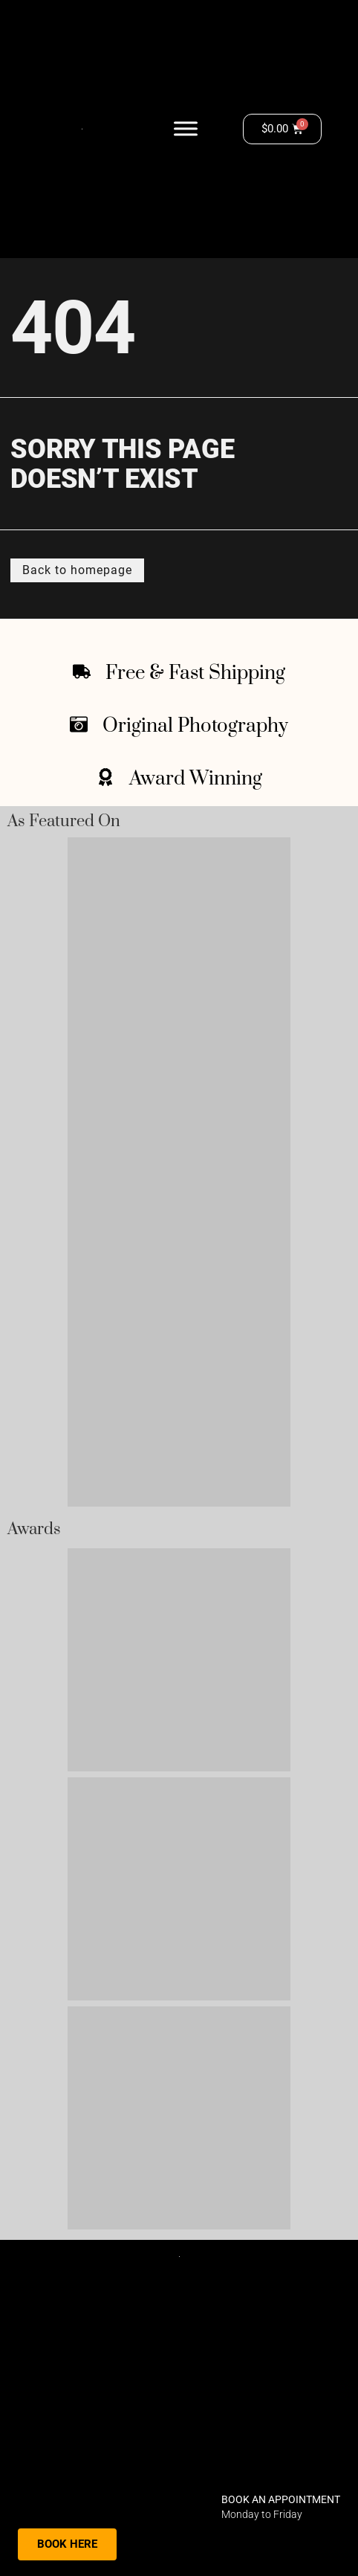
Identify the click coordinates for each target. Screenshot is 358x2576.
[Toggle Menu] (186, 129)
